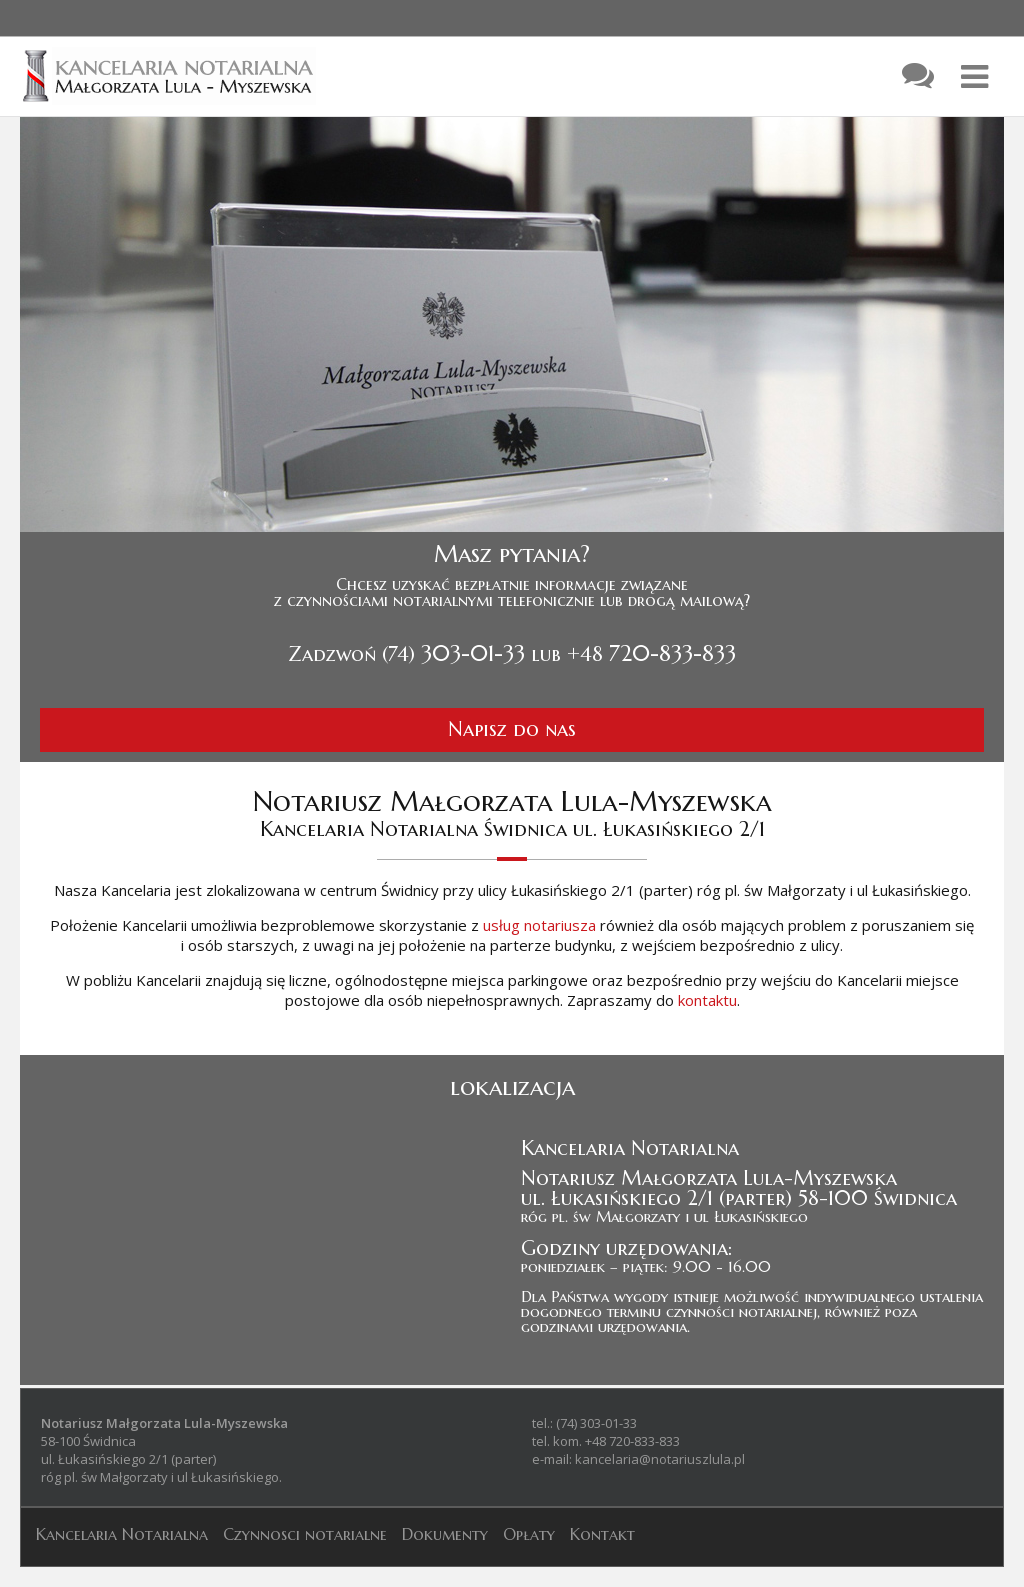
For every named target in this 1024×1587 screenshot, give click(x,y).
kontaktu (707, 1000)
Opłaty (529, 1534)
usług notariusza (539, 925)
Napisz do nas (512, 729)
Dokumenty (445, 1534)
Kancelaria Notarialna (122, 1534)
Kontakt (602, 1534)
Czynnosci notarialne (305, 1534)
